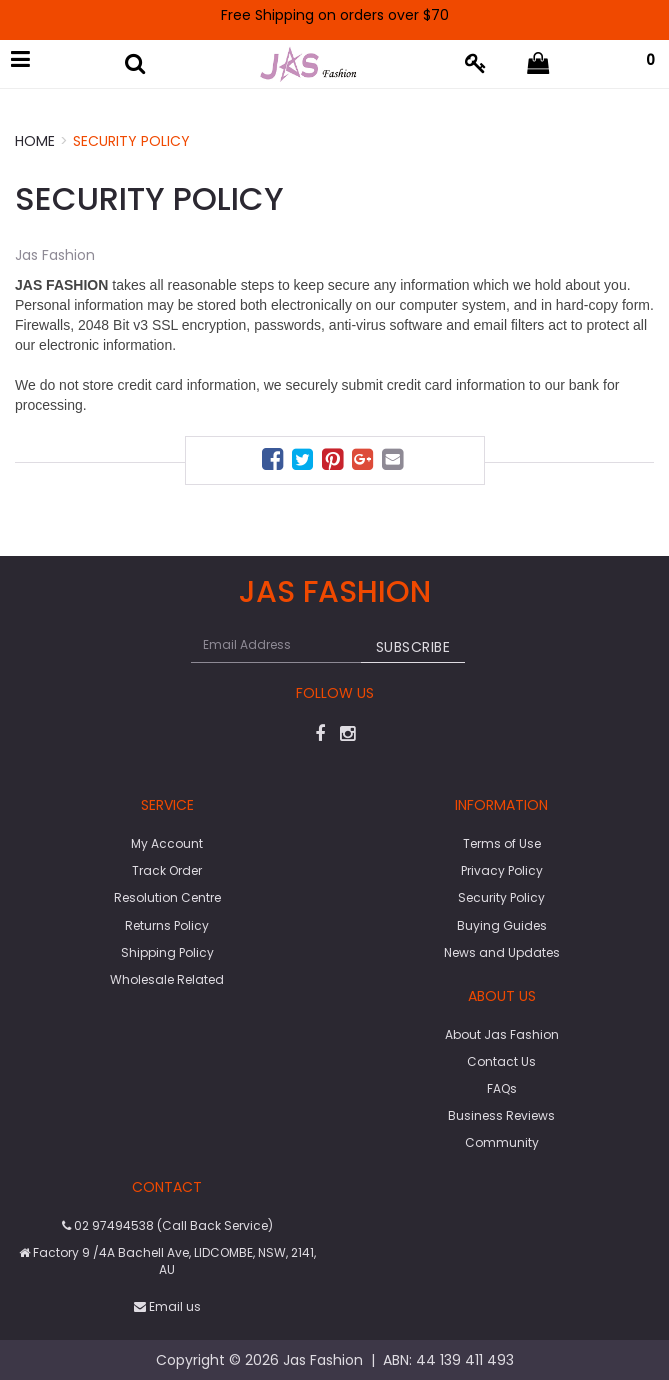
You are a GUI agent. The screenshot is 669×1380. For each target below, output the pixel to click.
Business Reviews (501, 1115)
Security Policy (131, 141)
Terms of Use (502, 843)
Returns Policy (167, 925)
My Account (167, 843)
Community (502, 1142)
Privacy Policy (502, 870)
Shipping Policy (167, 952)
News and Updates (502, 952)
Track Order (167, 870)
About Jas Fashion (502, 1034)
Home (35, 141)
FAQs (502, 1088)
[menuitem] (275, 462)
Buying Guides (502, 925)
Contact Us (501, 1061)
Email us (167, 1306)
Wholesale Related (167, 979)
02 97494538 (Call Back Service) (167, 1225)
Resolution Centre (167, 897)
